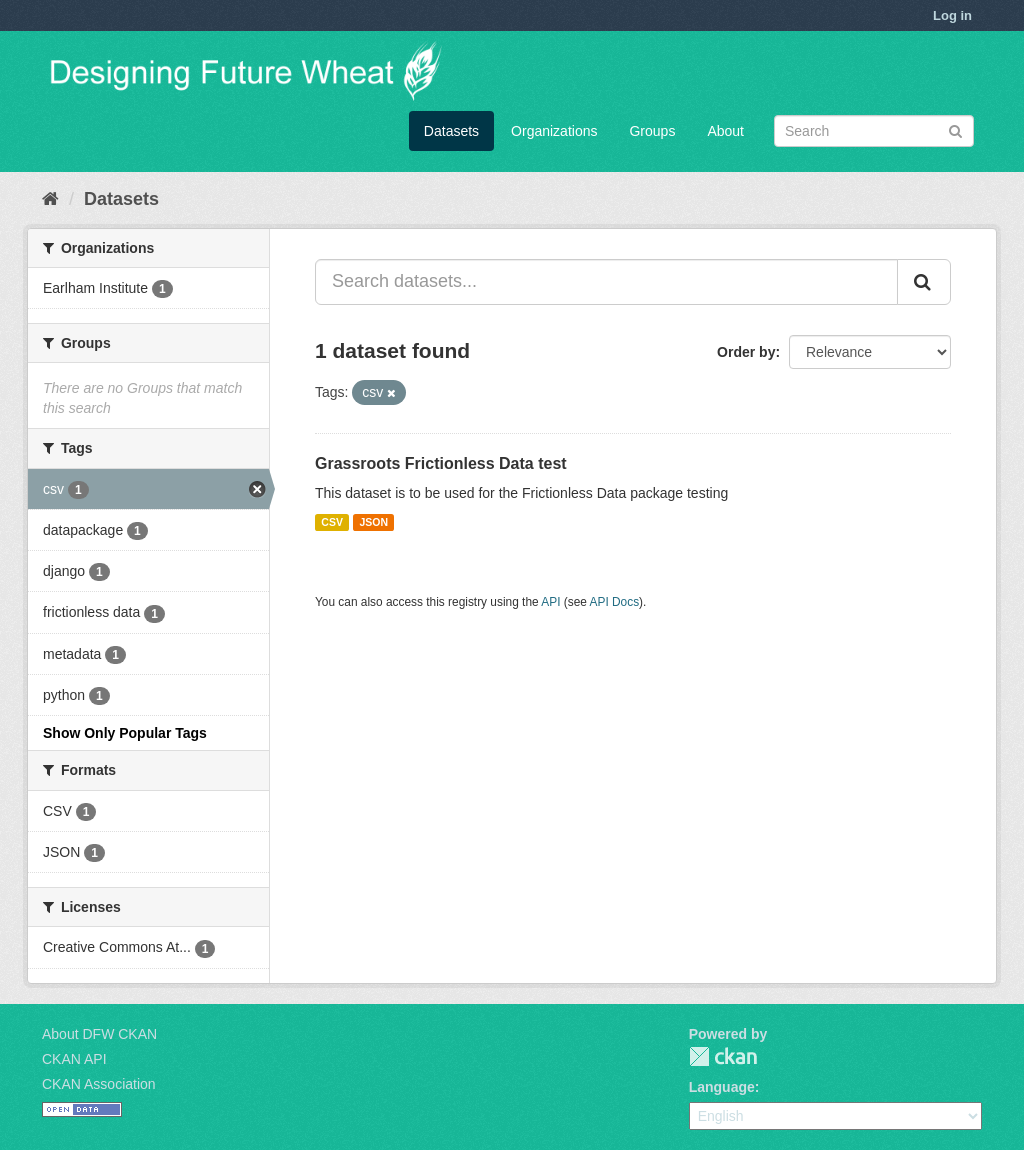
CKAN (723, 1056)
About (725, 131)
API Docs (615, 602)
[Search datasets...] (606, 282)
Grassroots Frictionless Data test (441, 463)
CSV (332, 522)
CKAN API (74, 1059)
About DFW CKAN (99, 1034)
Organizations (554, 131)
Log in (952, 15)
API (550, 602)
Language (722, 1087)
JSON (373, 522)
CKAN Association (99, 1084)
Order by (746, 352)
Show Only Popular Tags (125, 733)
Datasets (451, 131)
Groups (652, 131)
